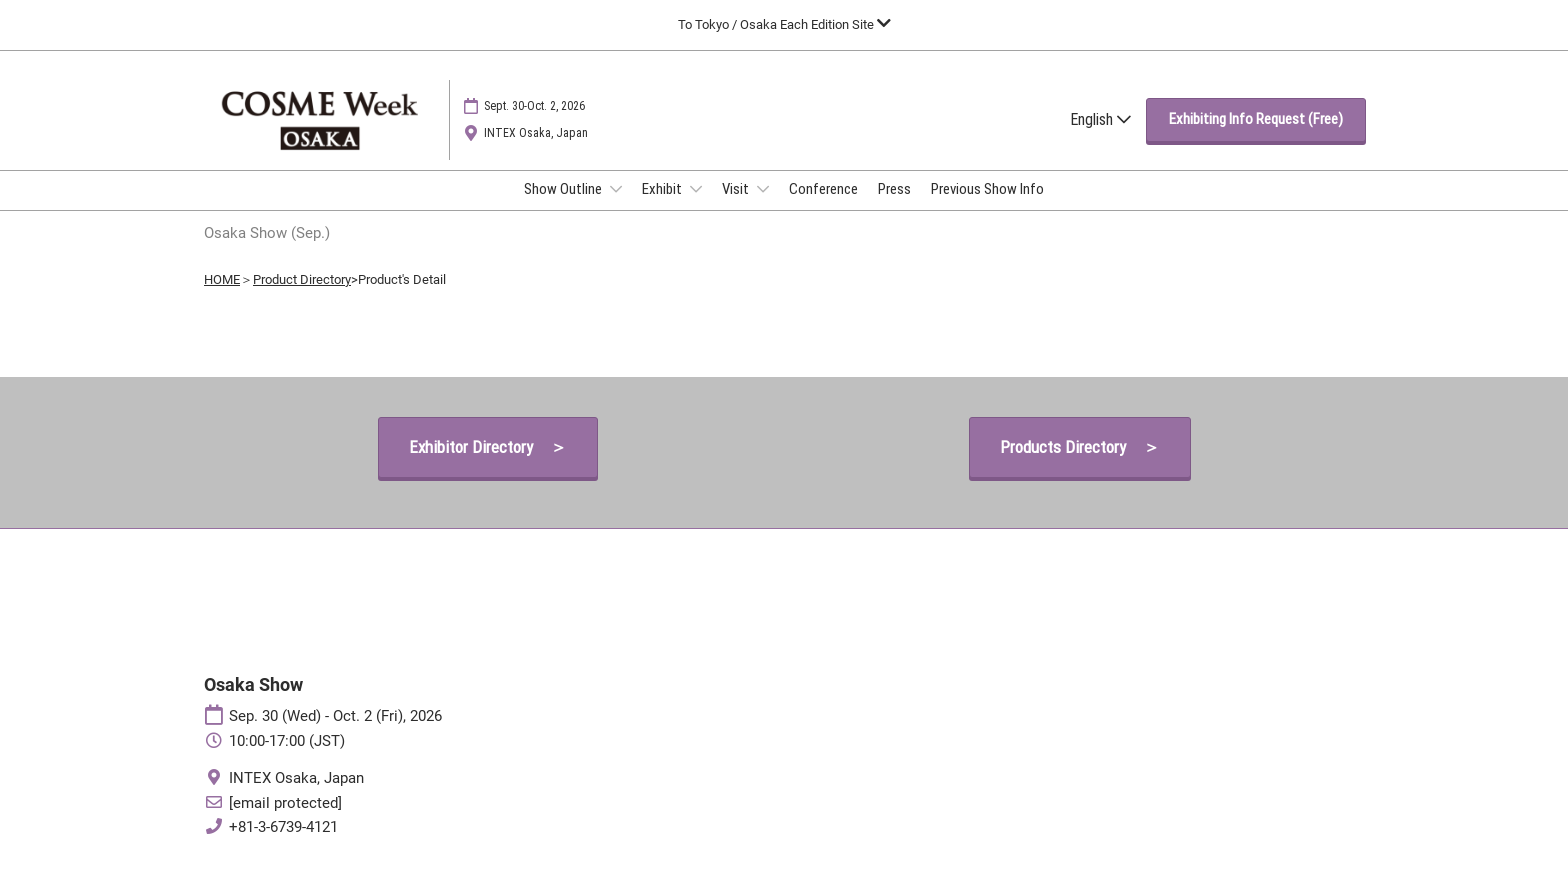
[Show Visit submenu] (763, 189)
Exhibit (663, 189)
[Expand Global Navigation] (784, 24)
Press (894, 189)
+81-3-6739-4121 (283, 827)
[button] (1256, 120)
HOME (222, 279)
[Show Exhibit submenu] (696, 189)
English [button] (1100, 119)
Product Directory (302, 279)
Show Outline (564, 189)
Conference (823, 189)
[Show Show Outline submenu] (616, 189)
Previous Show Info (987, 189)
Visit (737, 189)
